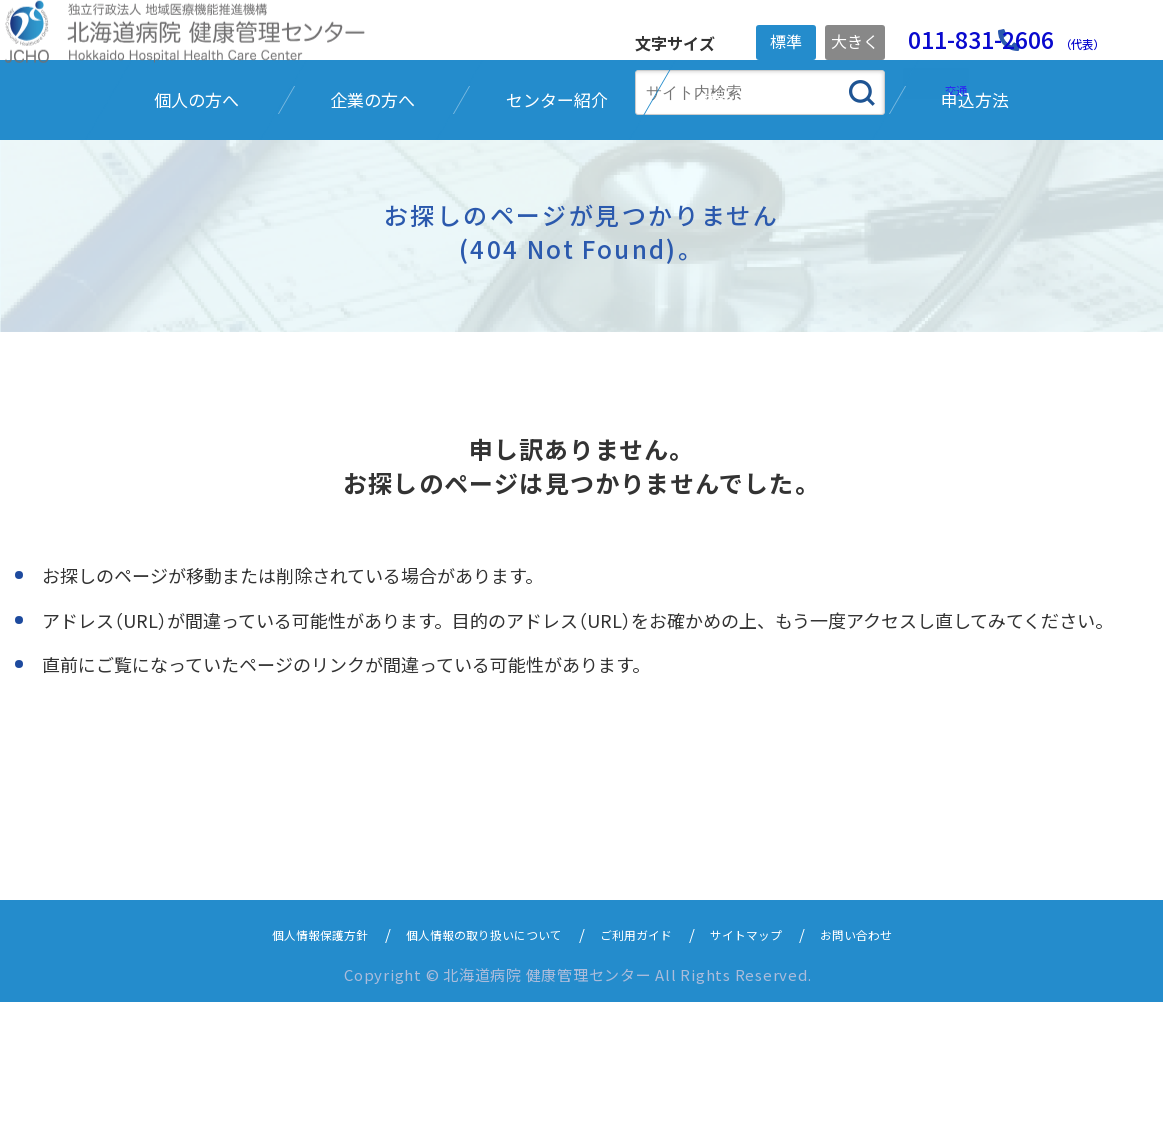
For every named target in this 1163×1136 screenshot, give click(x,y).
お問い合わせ (905, 1067)
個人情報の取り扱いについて (468, 1067)
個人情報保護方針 (273, 1067)
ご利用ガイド (649, 1067)
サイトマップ (777, 1067)
